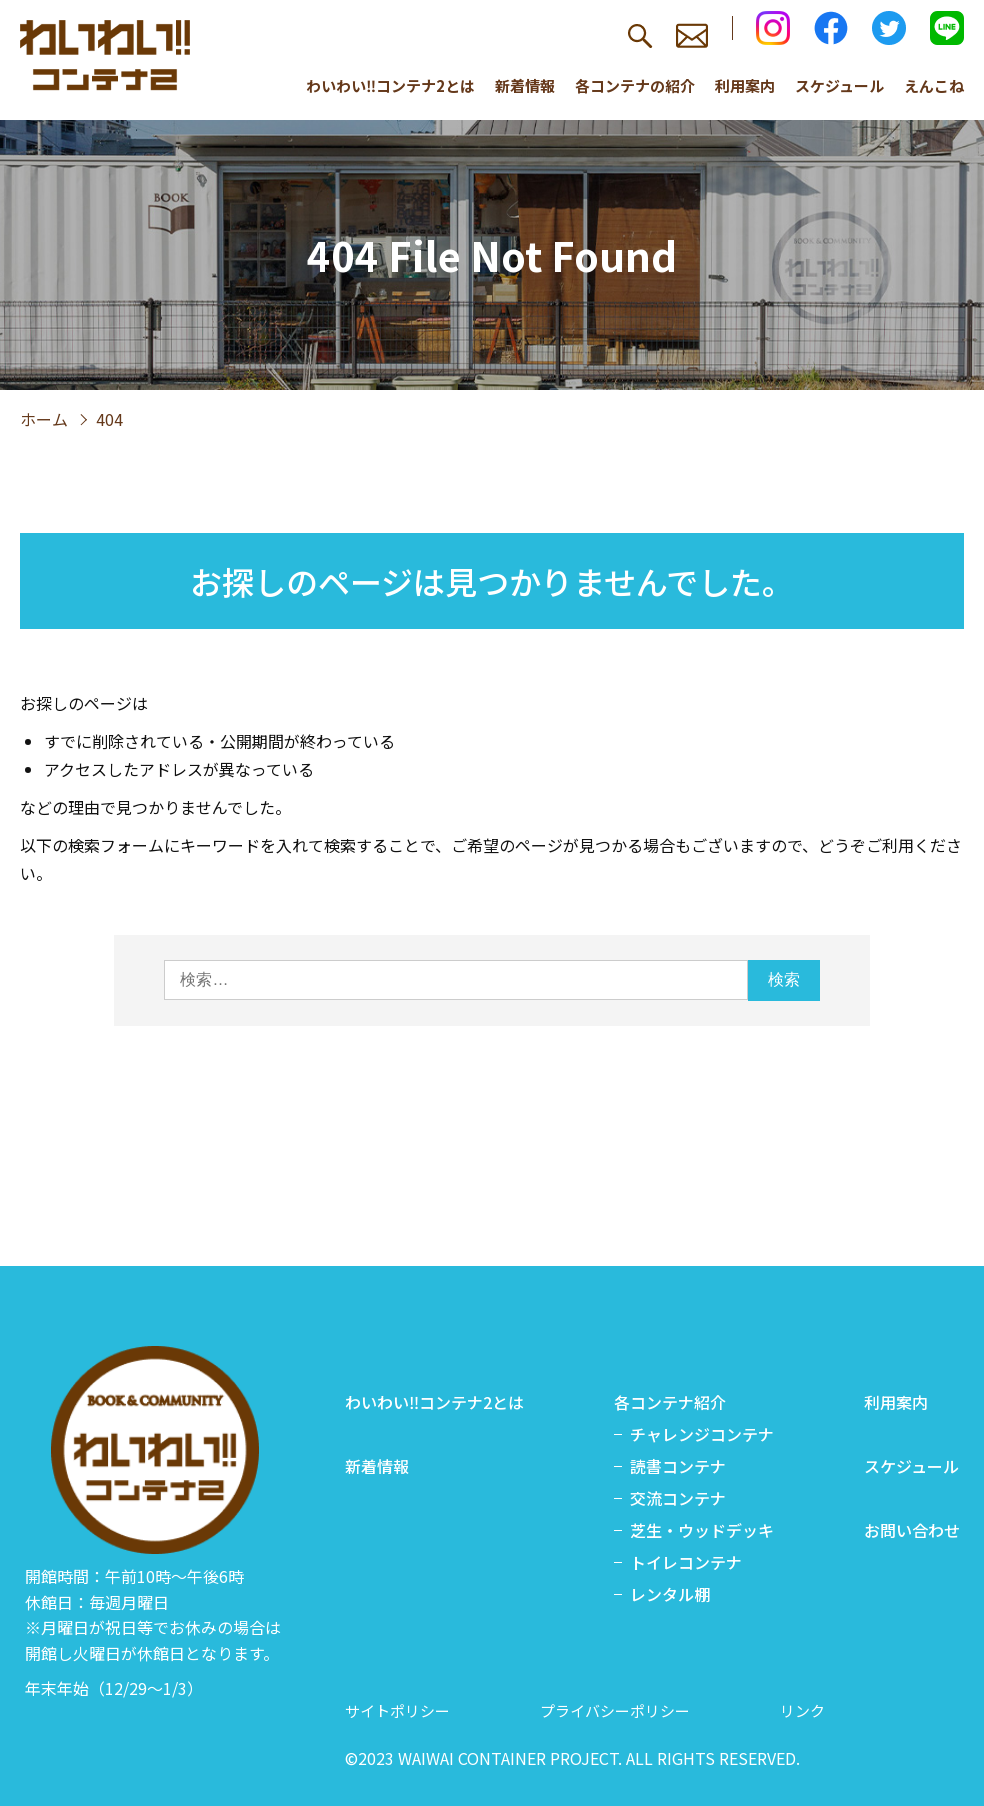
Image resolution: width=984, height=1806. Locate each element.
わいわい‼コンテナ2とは (390, 85)
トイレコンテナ (686, 1562)
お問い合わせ (912, 1530)
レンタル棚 (670, 1594)
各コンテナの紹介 (635, 85)
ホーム (44, 419)
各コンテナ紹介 (670, 1402)
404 (109, 419)
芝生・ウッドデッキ (702, 1530)
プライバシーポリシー (615, 1710)
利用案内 (745, 85)
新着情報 (525, 85)
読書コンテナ (678, 1466)
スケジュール (839, 85)
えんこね (934, 85)
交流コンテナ (678, 1498)
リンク (802, 1710)
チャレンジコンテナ (702, 1434)
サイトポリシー (397, 1710)
